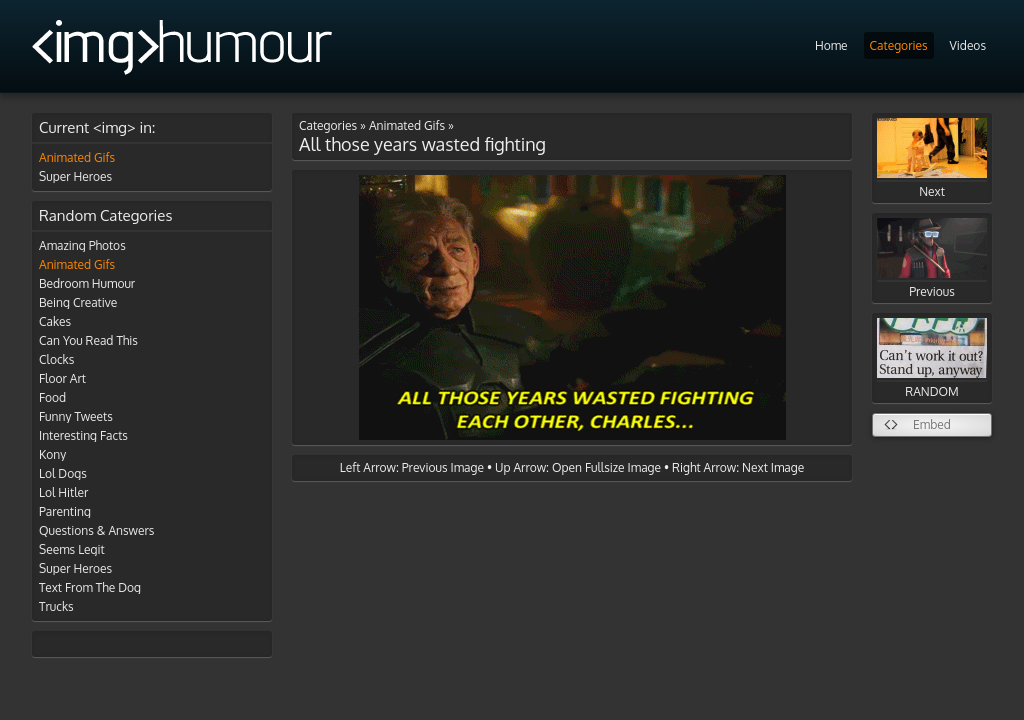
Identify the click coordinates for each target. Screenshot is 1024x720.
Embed (932, 424)
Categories (899, 45)
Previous (932, 258)
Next (932, 158)
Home (831, 45)
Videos (968, 45)
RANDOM (932, 358)
